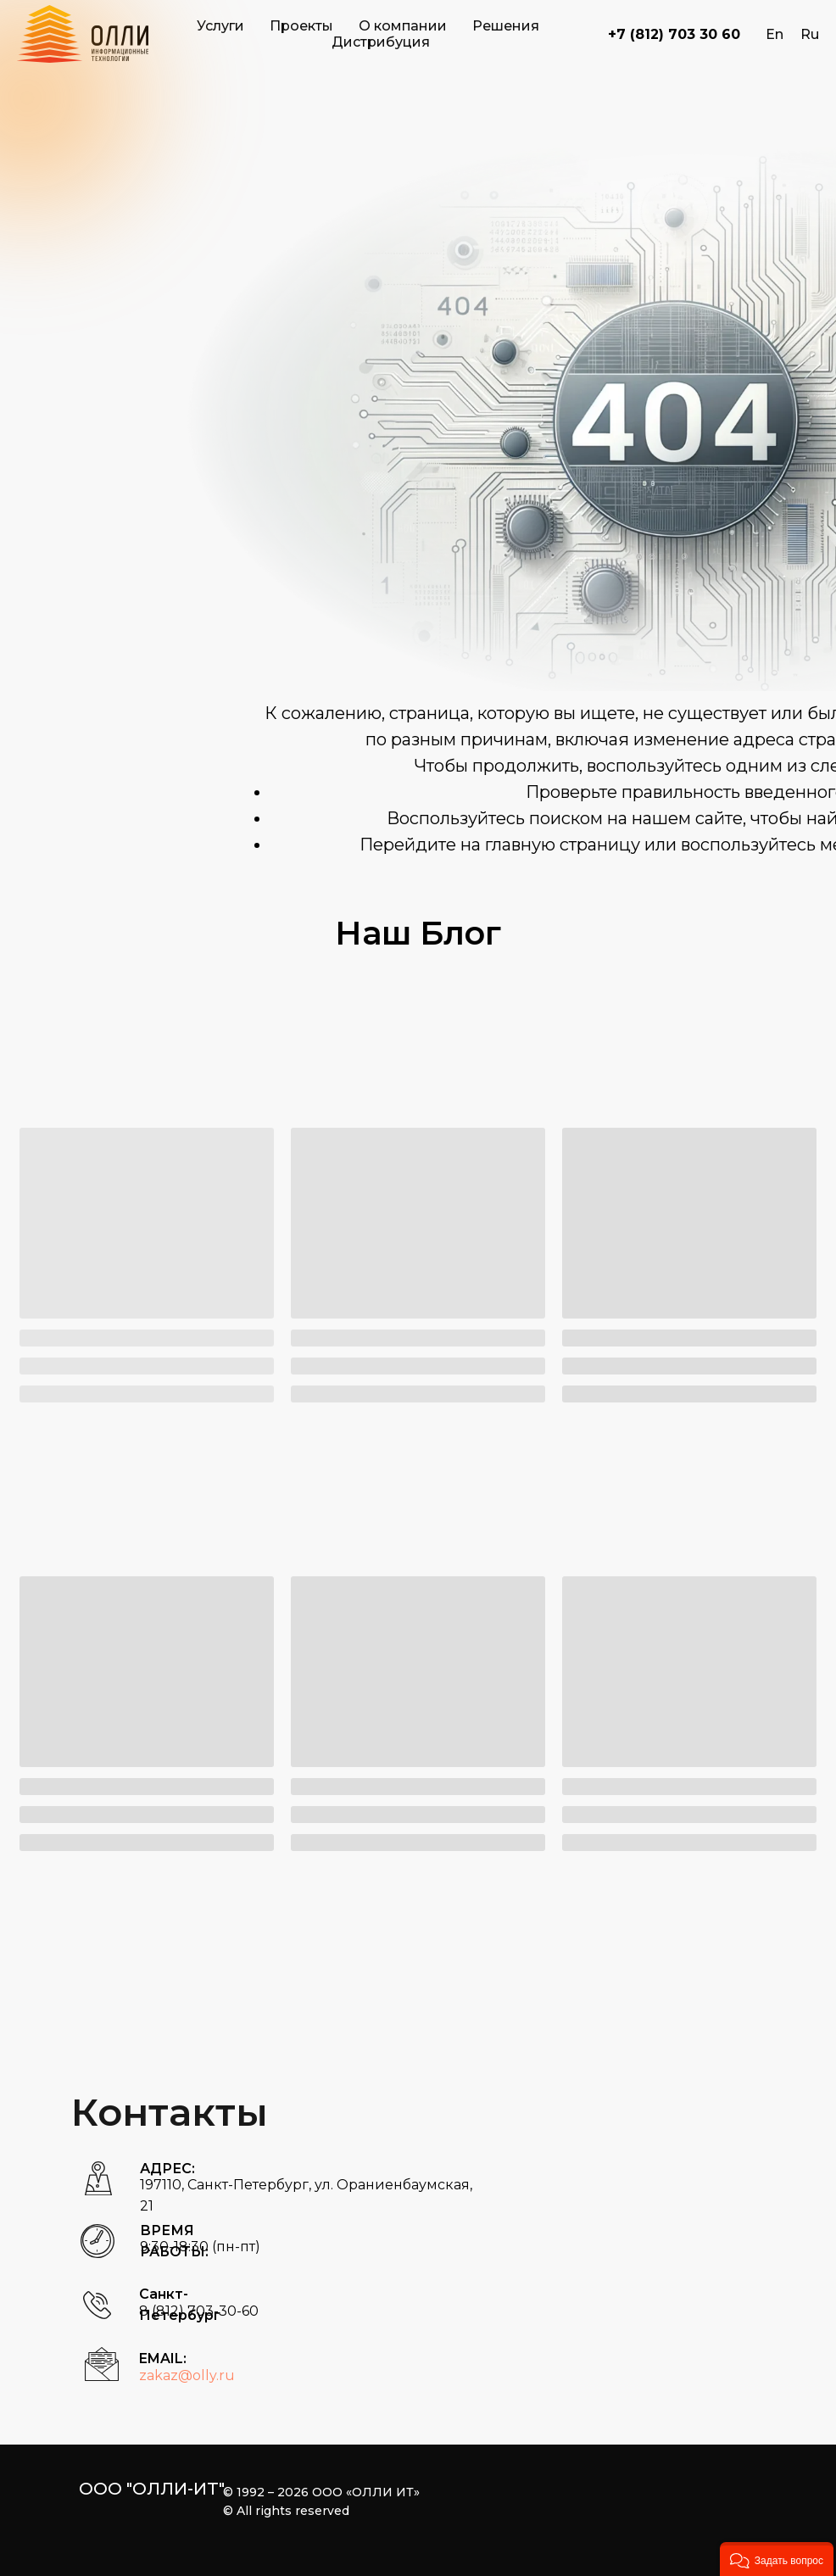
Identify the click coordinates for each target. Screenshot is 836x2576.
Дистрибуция (381, 42)
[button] (776, 2559)
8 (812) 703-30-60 (199, 2311)
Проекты (301, 26)
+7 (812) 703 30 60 (674, 34)
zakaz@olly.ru (187, 2375)
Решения (505, 26)
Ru (809, 34)
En (774, 34)
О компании (403, 26)
